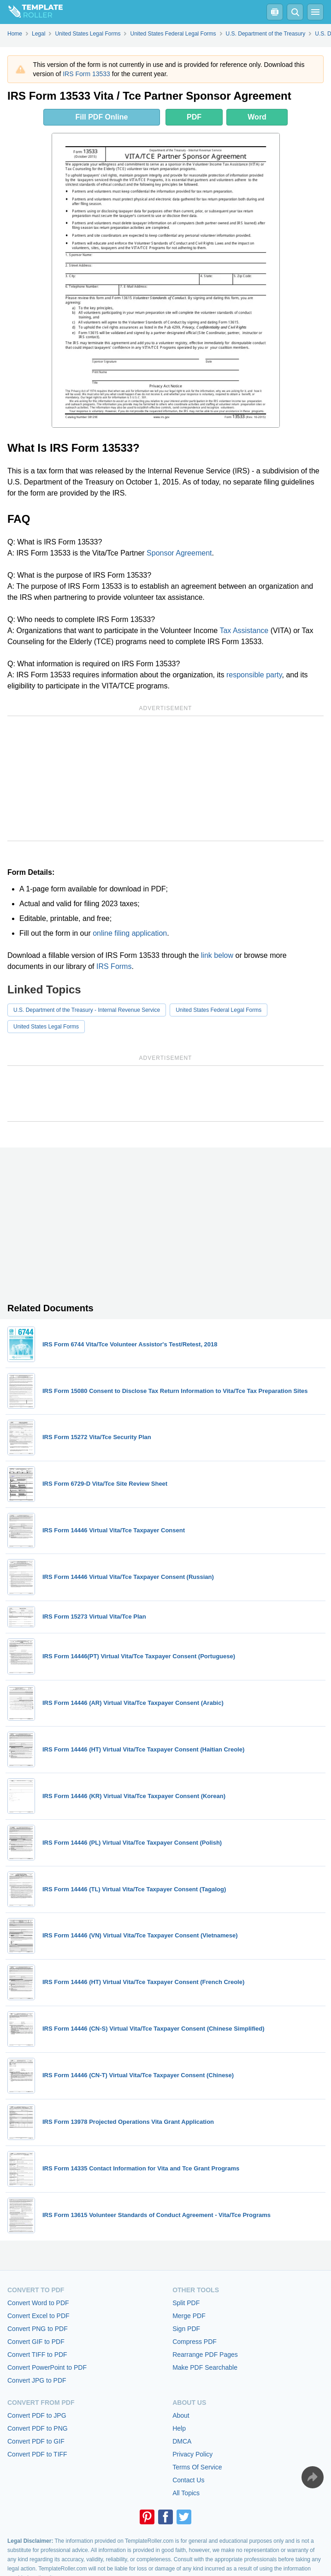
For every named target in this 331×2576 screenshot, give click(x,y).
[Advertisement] (165, 778)
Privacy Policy (192, 2454)
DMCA (181, 2441)
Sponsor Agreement (179, 553)
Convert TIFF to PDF (37, 2354)
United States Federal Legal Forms (218, 1010)
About (180, 2415)
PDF (194, 117)
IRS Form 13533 (86, 74)
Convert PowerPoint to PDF (47, 2367)
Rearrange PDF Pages (205, 2354)
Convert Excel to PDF (38, 2315)
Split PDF (186, 2303)
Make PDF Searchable (204, 2367)
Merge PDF (189, 2315)
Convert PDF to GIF (36, 2441)
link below (217, 955)
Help (179, 2428)
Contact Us (188, 2480)
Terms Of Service (197, 2467)
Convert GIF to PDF (36, 2341)
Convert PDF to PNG (37, 2428)
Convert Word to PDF (38, 2303)
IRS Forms (113, 966)
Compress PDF (194, 2341)
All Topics (186, 2493)
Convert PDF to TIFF (37, 2454)
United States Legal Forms (46, 1026)
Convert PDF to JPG (36, 2415)
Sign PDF (186, 2328)
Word (257, 117)
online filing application (130, 933)
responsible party (254, 675)
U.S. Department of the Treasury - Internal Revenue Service (86, 1010)
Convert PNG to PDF (37, 2328)
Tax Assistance (243, 630)
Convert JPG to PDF (36, 2380)
